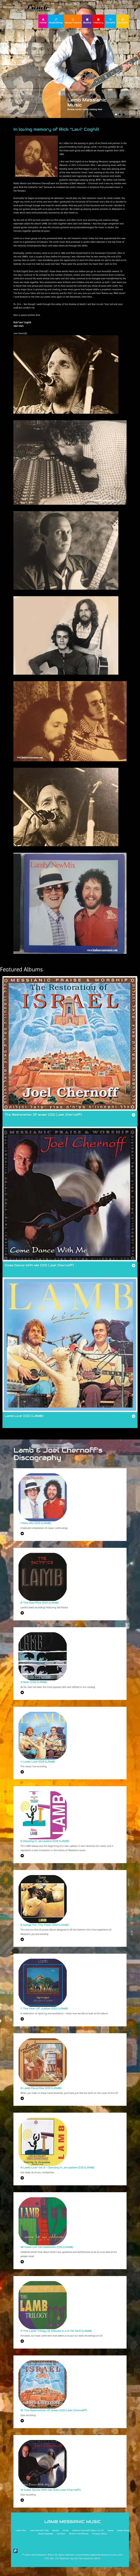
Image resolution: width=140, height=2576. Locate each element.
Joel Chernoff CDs (46, 2530)
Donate (110, 21)
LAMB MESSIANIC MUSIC (72, 2521)
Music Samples (53, 2533)
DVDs (74, 2530)
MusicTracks (73, 21)
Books (87, 21)
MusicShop (56, 21)
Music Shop (35, 2533)
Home (43, 21)
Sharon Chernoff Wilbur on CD (96, 2530)
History (98, 21)
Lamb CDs (28, 2530)
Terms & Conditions (87, 2533)
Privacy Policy (108, 2533)
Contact (122, 21)
